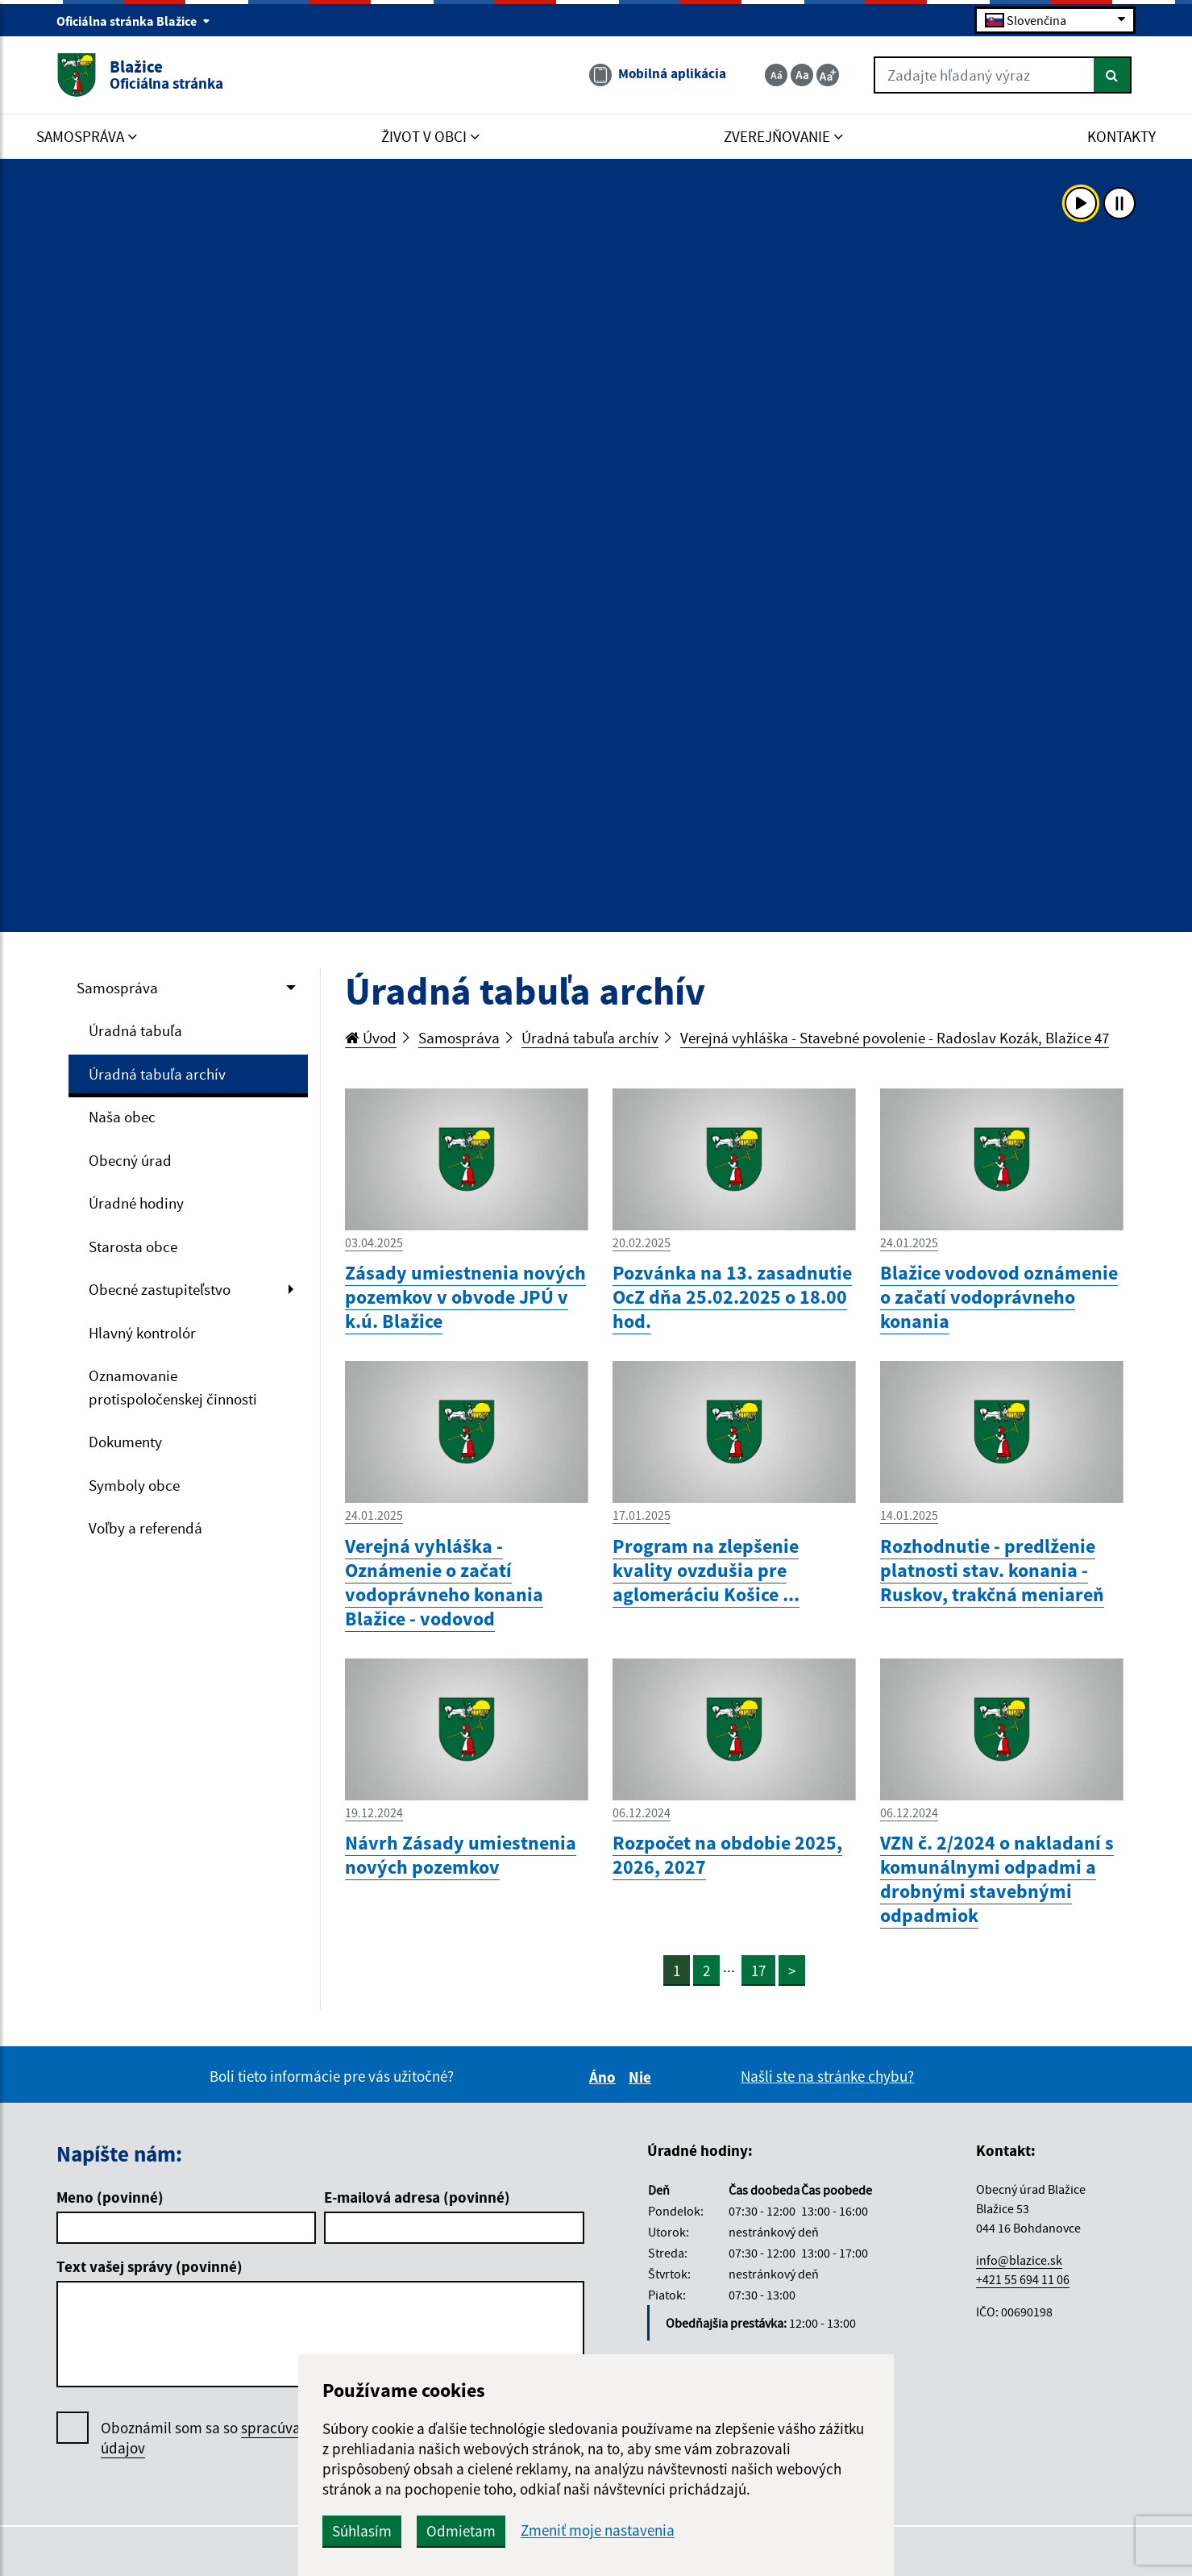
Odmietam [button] (461, 2531)
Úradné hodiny (136, 1203)
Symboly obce (134, 1485)
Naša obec (122, 1116)
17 (758, 1970)
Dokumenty (125, 1441)
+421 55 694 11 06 (1022, 2279)
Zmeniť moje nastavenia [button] (598, 2530)
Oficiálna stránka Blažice (133, 21)
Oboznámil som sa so (246, 2438)
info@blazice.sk (1019, 2260)
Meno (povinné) (110, 2197)
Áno (605, 2077)
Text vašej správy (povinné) (149, 2266)
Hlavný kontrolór (142, 1332)
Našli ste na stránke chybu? (827, 2076)
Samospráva (117, 987)
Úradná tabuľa (135, 1030)
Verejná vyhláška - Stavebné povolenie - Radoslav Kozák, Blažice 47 (894, 1037)
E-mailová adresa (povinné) (417, 2197)
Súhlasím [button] (362, 2531)
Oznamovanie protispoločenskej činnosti (173, 1387)
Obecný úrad (130, 1160)
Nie (642, 2077)
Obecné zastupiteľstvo (160, 1289)
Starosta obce (133, 1246)
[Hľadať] (1113, 75)
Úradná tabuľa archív (157, 1074)
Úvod (371, 1037)
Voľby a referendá (145, 1528)
